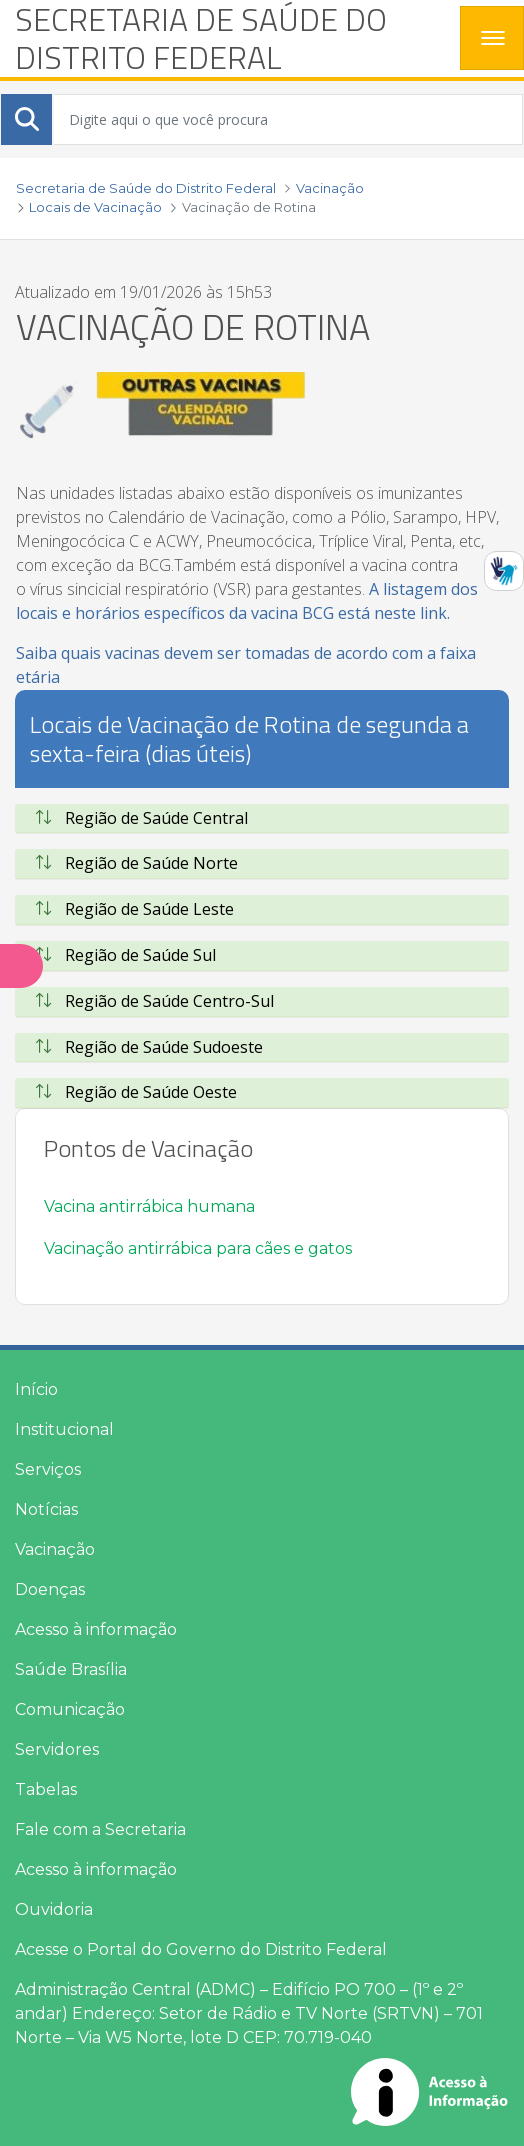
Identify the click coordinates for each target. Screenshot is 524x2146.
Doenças (50, 1589)
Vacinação (55, 1549)
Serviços (48, 1469)
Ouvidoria (54, 1909)
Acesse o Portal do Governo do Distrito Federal (201, 1949)
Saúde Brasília (71, 1669)
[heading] (230, 38)
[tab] (262, 819)
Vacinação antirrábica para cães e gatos (198, 1248)
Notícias (46, 1509)
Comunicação (70, 1709)
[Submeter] (27, 119)
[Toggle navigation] (492, 38)
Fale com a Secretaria (100, 1829)
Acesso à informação (96, 1629)
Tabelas (46, 1789)
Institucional (64, 1429)
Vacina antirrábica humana (149, 1206)
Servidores (57, 1749)
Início (36, 1389)
